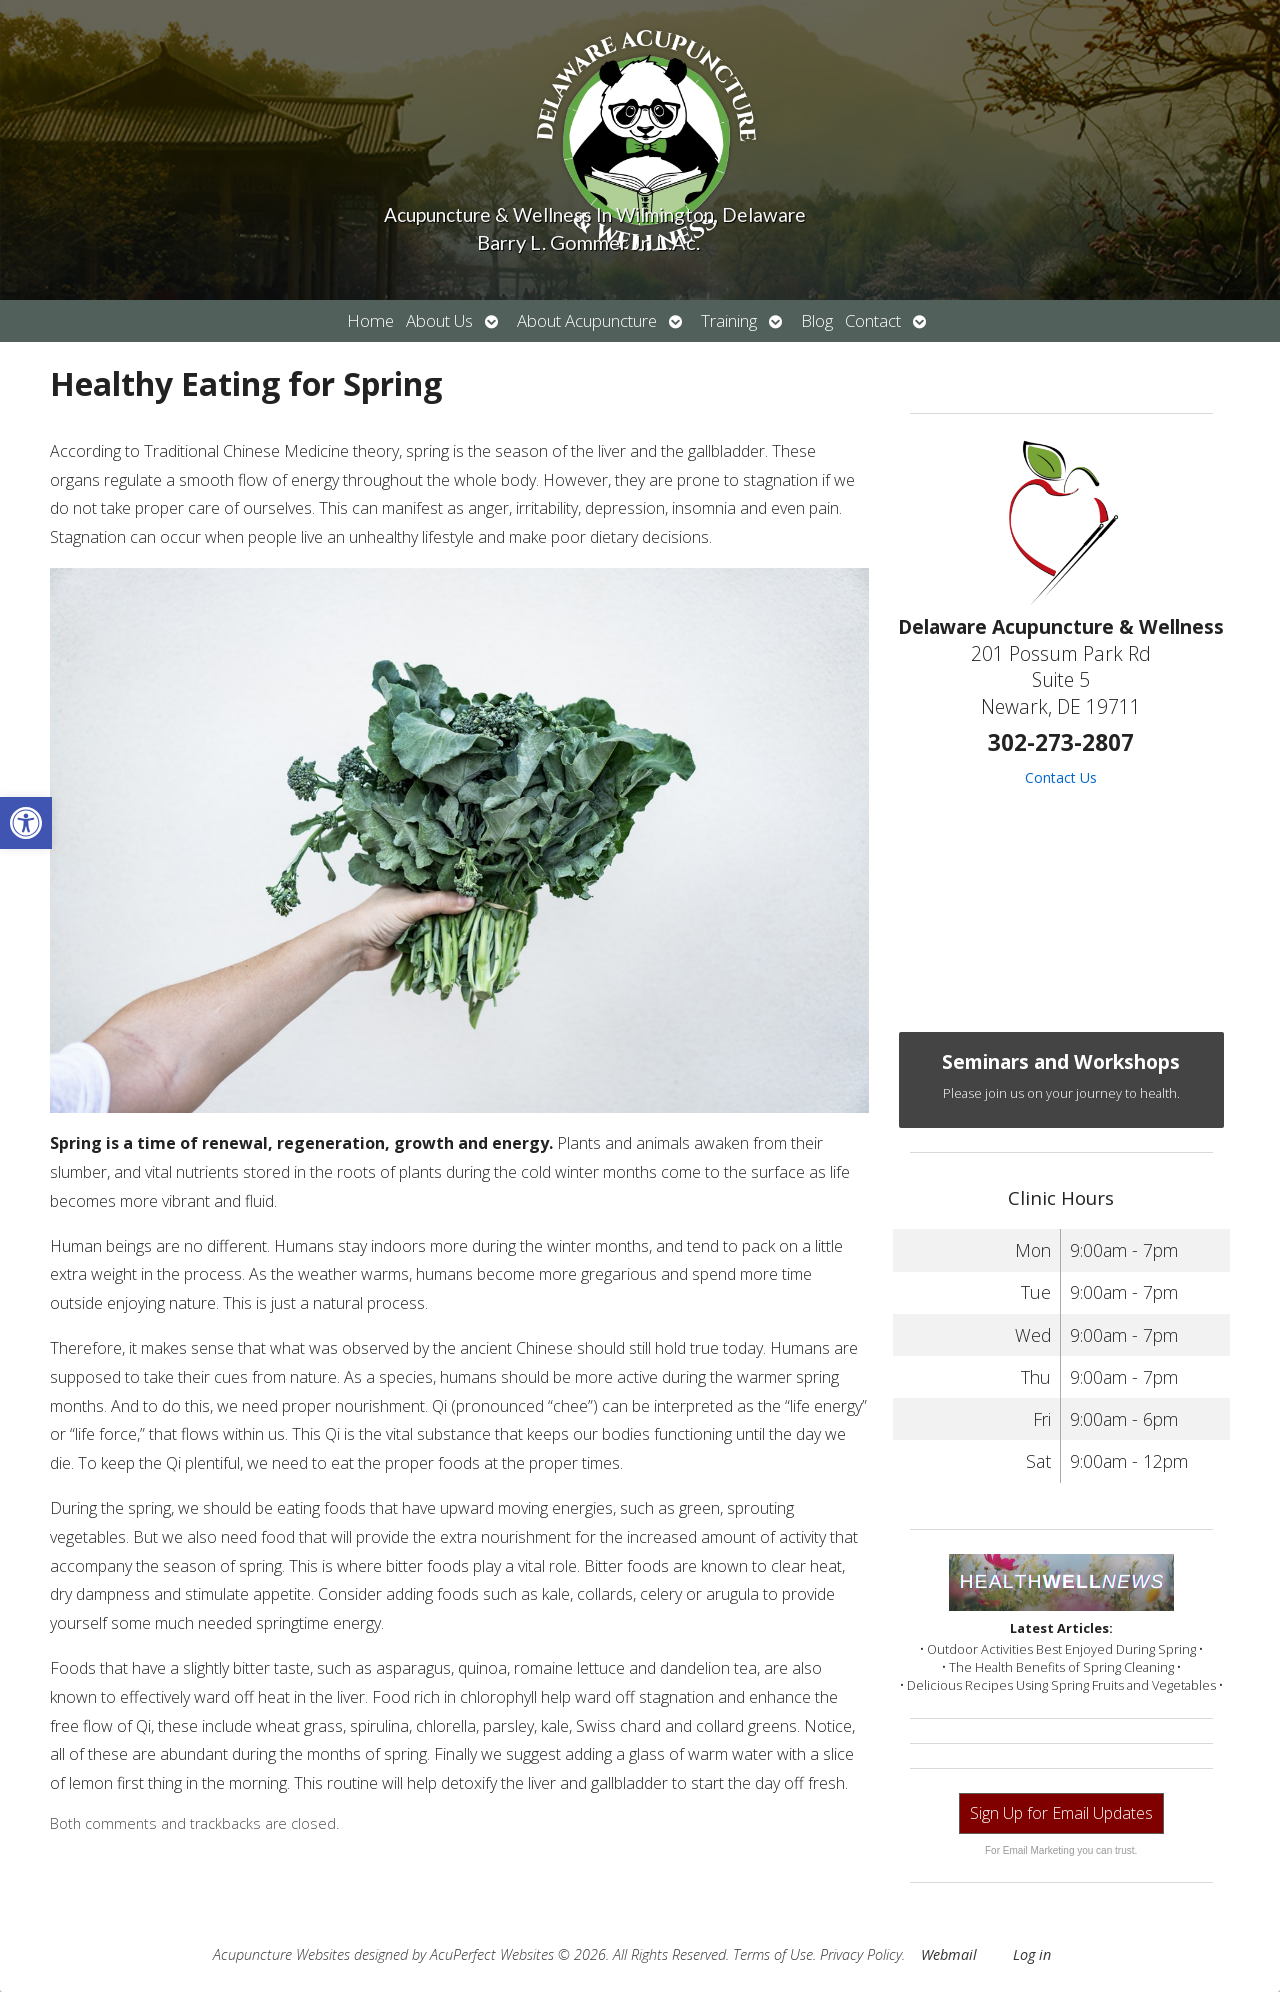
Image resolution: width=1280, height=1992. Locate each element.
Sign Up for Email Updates (1061, 1813)
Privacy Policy (861, 1954)
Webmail (949, 1954)
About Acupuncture (587, 320)
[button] (26, 823)
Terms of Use (773, 1954)
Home (370, 320)
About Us (439, 320)
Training (729, 320)
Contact (873, 320)
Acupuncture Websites (281, 1954)
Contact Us (1061, 777)
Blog (817, 320)
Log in (1032, 1954)
